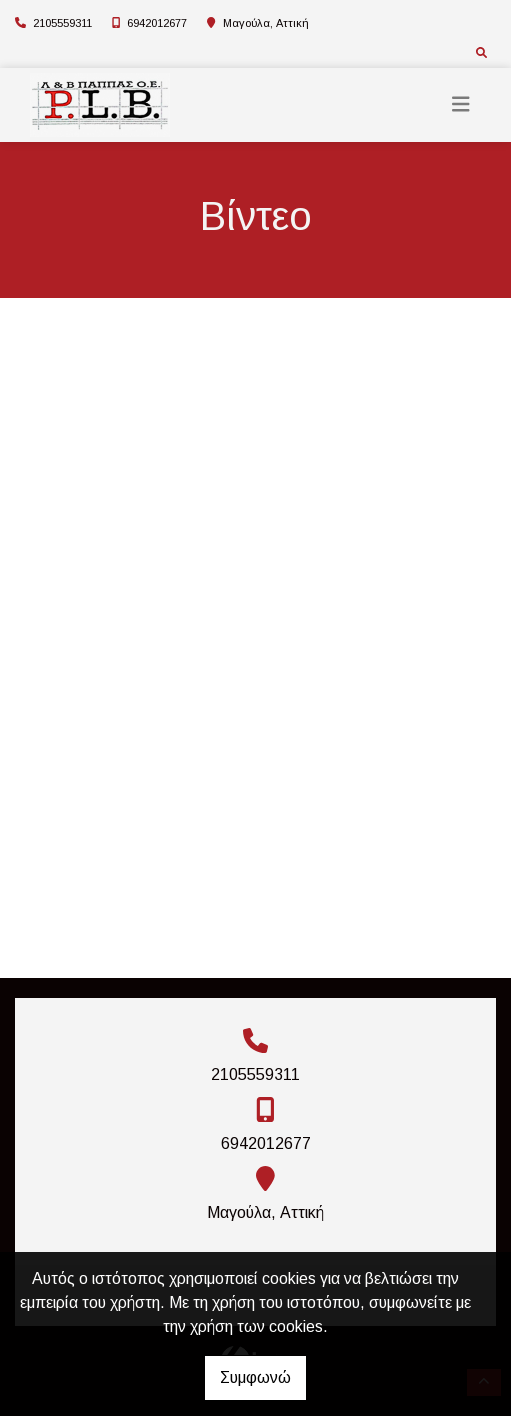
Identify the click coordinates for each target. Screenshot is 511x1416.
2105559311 (62, 23)
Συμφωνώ (255, 1377)
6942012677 (157, 23)
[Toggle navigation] (461, 104)
